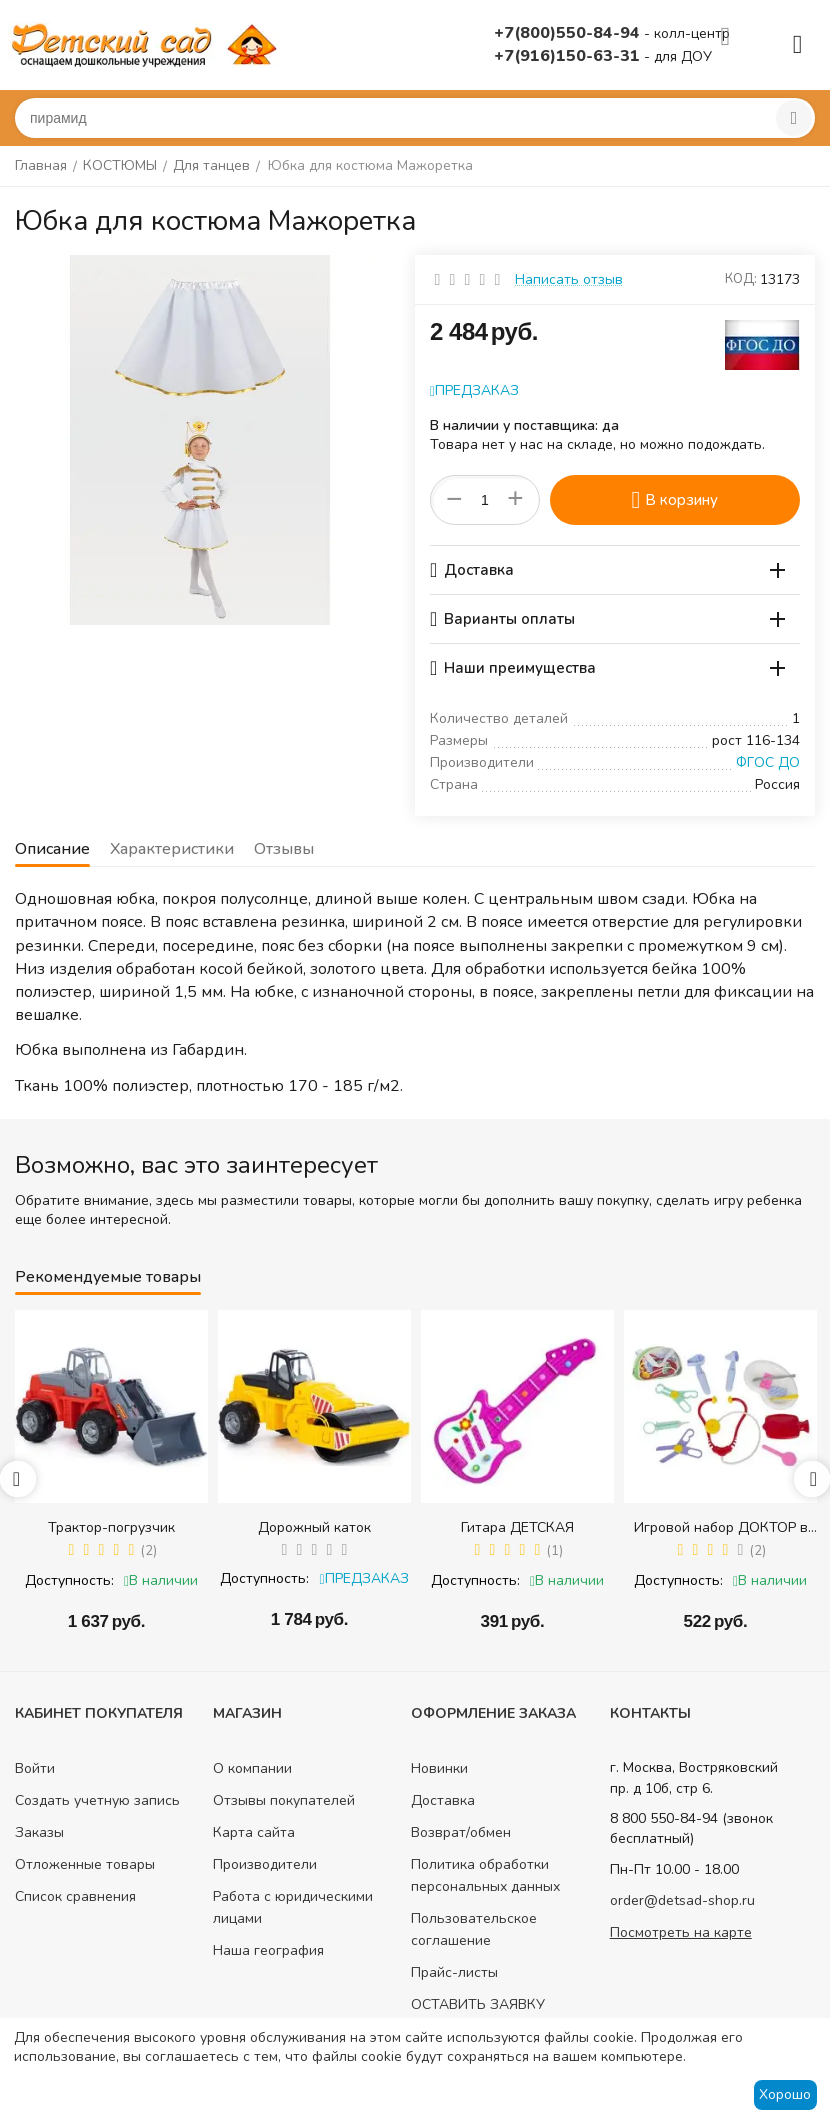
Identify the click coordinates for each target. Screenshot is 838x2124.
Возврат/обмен (461, 1832)
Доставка (443, 1800)
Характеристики (172, 849)
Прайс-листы (454, 1972)
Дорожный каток (314, 1527)
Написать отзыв (569, 279)
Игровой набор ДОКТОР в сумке (721, 1527)
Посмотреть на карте (681, 1932)
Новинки (439, 1768)
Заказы (39, 1832)
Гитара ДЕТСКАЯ (517, 1527)
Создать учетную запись (97, 1800)
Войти (35, 1768)
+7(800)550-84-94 (569, 33)
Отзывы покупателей (284, 1800)
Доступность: (69, 1580)
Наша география (268, 1950)
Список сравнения (75, 1896)
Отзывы (284, 849)
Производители (265, 1864)
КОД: (741, 279)
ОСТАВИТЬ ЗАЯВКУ (478, 2004)
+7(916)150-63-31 (569, 56)
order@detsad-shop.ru (682, 1900)
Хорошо (785, 2094)
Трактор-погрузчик (111, 1527)
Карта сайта (254, 1832)
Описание (52, 849)
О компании (252, 1768)
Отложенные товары (85, 1864)
